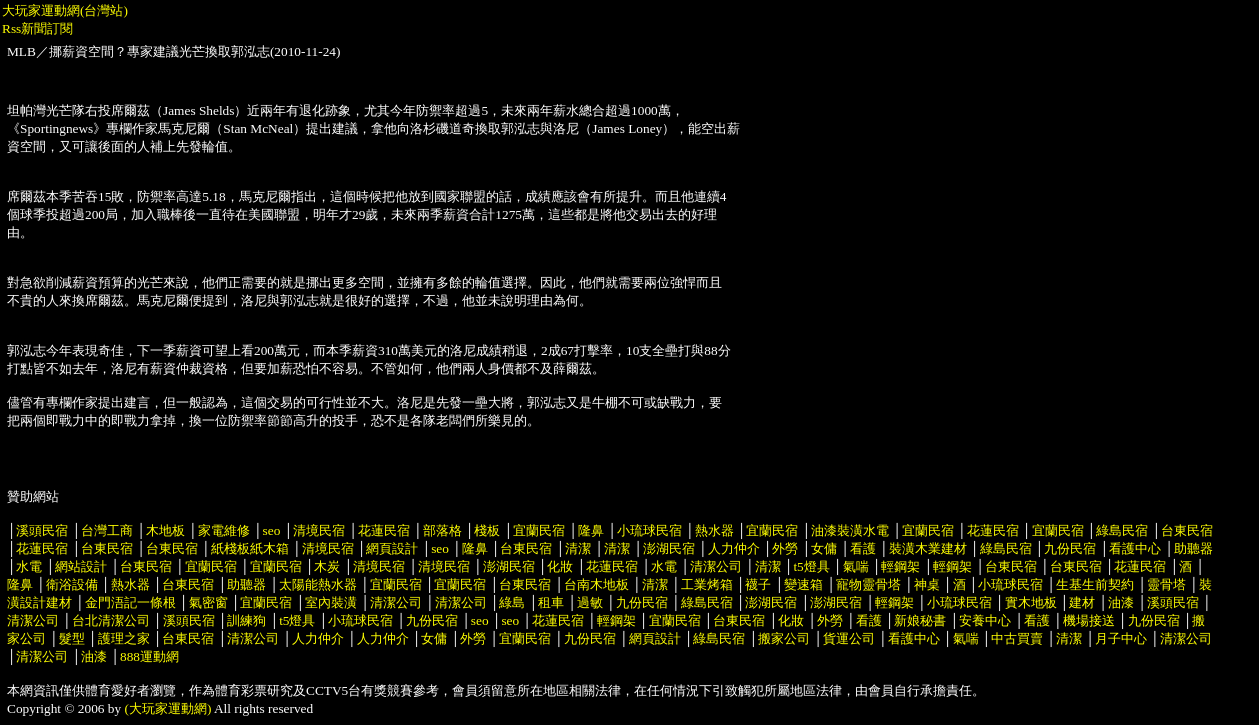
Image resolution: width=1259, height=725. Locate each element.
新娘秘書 (920, 620)
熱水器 (714, 530)
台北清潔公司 (111, 620)
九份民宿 (1070, 548)
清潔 (578, 548)
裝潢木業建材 (928, 548)
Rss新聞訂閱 (37, 28)
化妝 (560, 566)
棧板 (487, 530)
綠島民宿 (1122, 530)
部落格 (442, 530)
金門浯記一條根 (130, 602)
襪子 (758, 584)
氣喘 (856, 566)
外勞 (785, 548)
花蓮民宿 (384, 530)
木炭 (327, 566)
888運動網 (149, 656)
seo (272, 530)
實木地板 (1031, 602)
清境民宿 (319, 530)
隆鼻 (591, 530)
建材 (1082, 602)
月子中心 (1121, 638)
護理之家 (124, 638)
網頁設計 (392, 548)
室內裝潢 (331, 602)
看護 (863, 548)
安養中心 (985, 620)
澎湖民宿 (669, 548)
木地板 (165, 530)
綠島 (512, 602)
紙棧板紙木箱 (250, 548)
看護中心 (1135, 548)
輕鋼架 (900, 566)
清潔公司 (716, 566)
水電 (29, 566)
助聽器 (1193, 548)
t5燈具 (811, 566)
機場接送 (1089, 620)
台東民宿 (1187, 530)
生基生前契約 (1096, 584)
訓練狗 (246, 620)
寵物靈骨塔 (868, 584)
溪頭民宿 (42, 530)
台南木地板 (596, 584)
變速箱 (803, 584)
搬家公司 (784, 638)
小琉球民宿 (649, 530)
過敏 (590, 602)
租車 (551, 602)
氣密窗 (208, 602)
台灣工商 (107, 530)
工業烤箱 (707, 584)
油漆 (1121, 602)
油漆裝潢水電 (850, 530)
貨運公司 (849, 638)
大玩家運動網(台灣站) (65, 10)
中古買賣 (1017, 638)
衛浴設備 (72, 584)
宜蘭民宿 (539, 530)
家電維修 (224, 530)
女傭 (824, 548)
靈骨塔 (1166, 584)
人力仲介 (734, 548)
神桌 (927, 584)
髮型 (72, 638)
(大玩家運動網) (168, 708)
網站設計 (81, 566)
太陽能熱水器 (318, 584)
